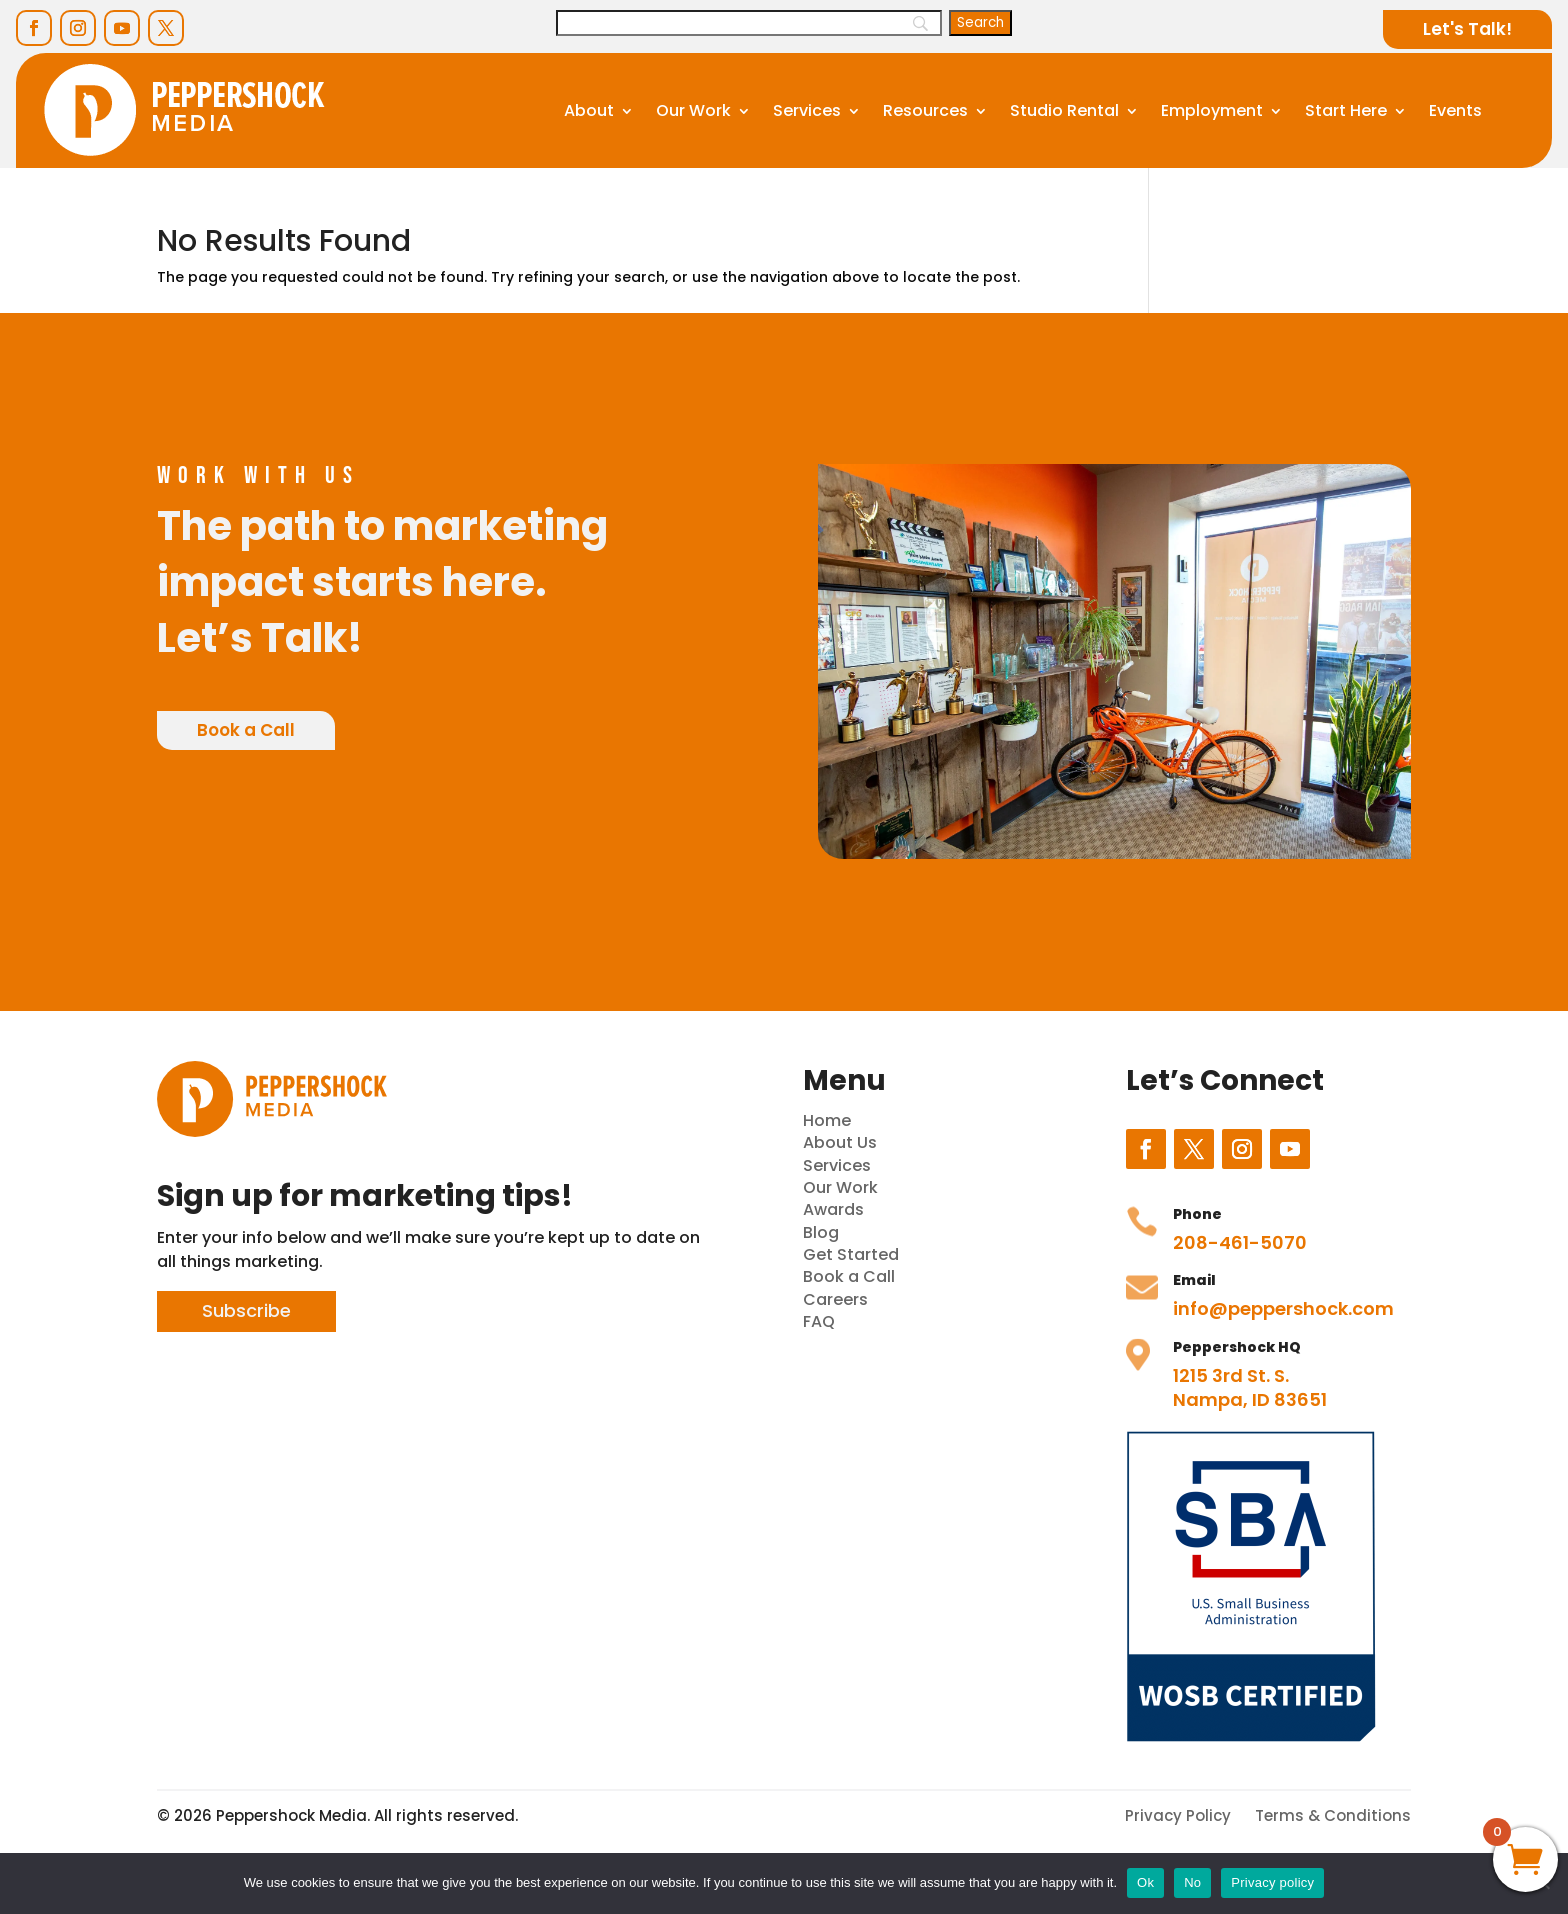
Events (1455, 110)
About (589, 110)
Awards (833, 1209)
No (1192, 1882)
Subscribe (246, 1310)
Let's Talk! (1467, 29)
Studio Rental (1064, 110)
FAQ (819, 1321)
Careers (835, 1299)
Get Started (851, 1254)
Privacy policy (1272, 1882)
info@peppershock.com (1283, 1308)
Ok (1145, 1882)
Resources (925, 110)
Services (807, 110)
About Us (840, 1142)
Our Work (693, 110)
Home (827, 1120)
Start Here (1346, 110)
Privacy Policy (1178, 1815)
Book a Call (246, 730)
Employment (1212, 110)
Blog (821, 1232)
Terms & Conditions (1333, 1815)
